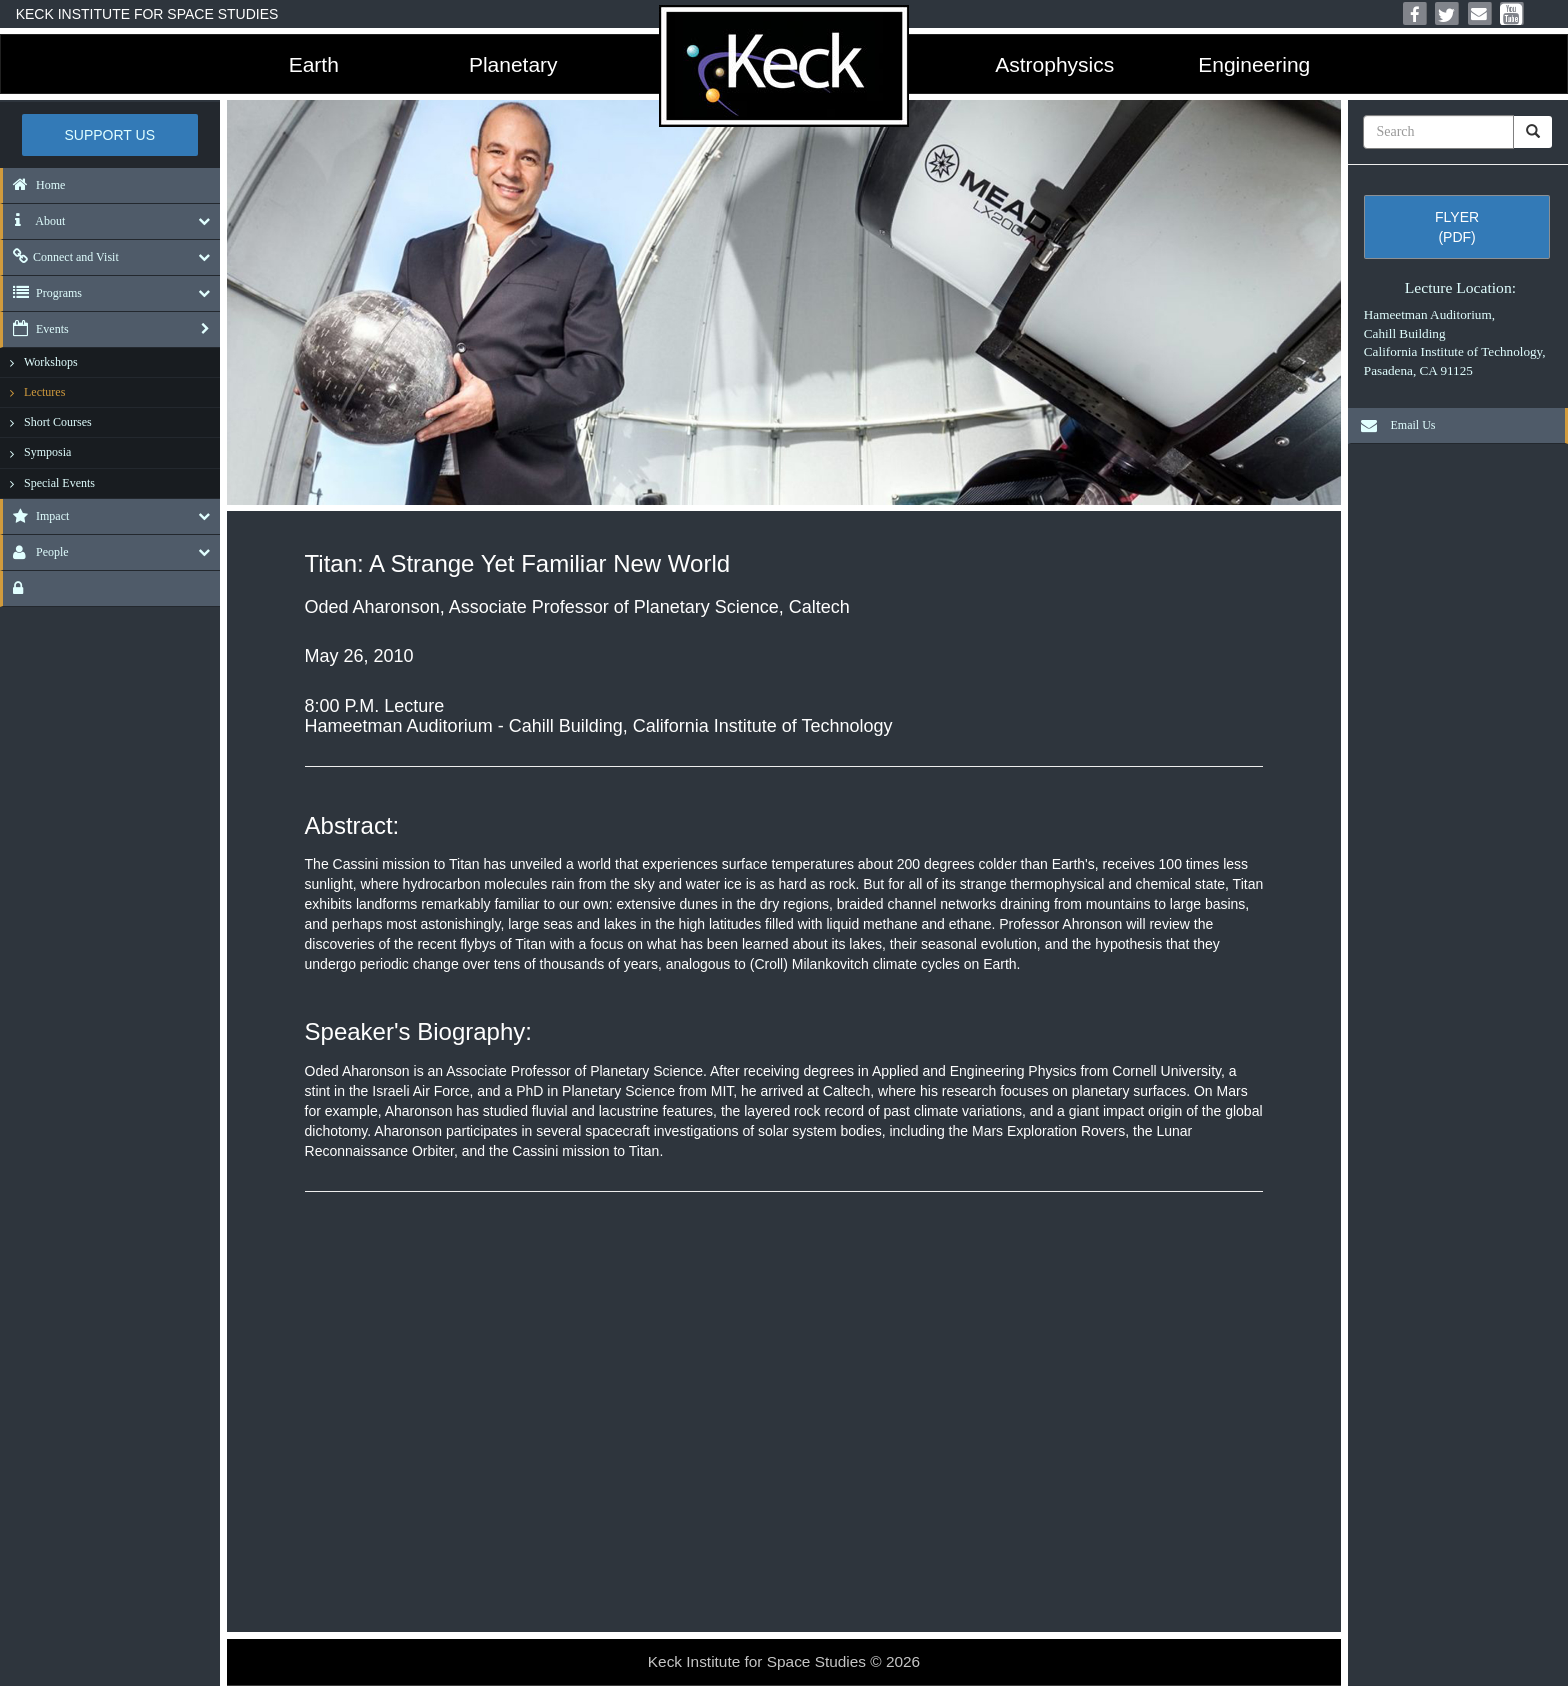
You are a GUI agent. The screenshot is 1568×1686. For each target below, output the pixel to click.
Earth (314, 64)
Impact (36, 516)
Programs (42, 293)
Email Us (1393, 425)
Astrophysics (1054, 64)
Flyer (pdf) (1457, 227)
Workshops (51, 362)
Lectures (44, 392)
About (34, 221)
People (36, 552)
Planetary (513, 64)
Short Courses (58, 422)
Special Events (59, 483)
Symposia (47, 452)
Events (36, 329)
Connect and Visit (61, 257)
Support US (110, 135)
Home (34, 185)
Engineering (1254, 64)
